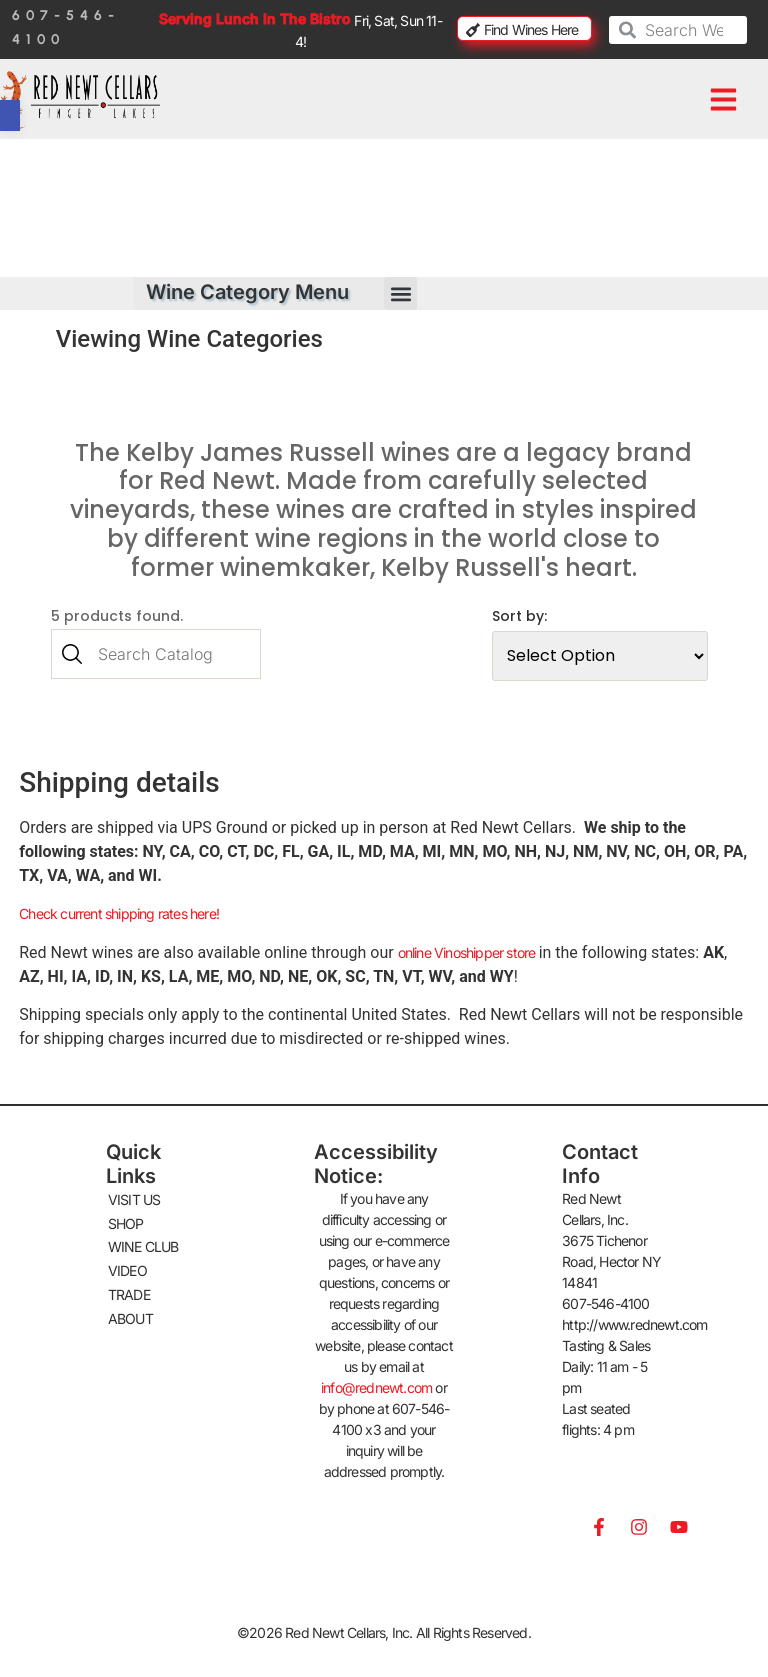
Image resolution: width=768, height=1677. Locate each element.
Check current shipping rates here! (119, 910)
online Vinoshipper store (468, 948)
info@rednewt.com (376, 1384)
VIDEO (127, 1264)
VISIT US (134, 1195)
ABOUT (130, 1310)
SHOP (126, 1218)
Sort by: (529, 616)
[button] (723, 100)
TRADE (129, 1287)
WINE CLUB (143, 1241)
